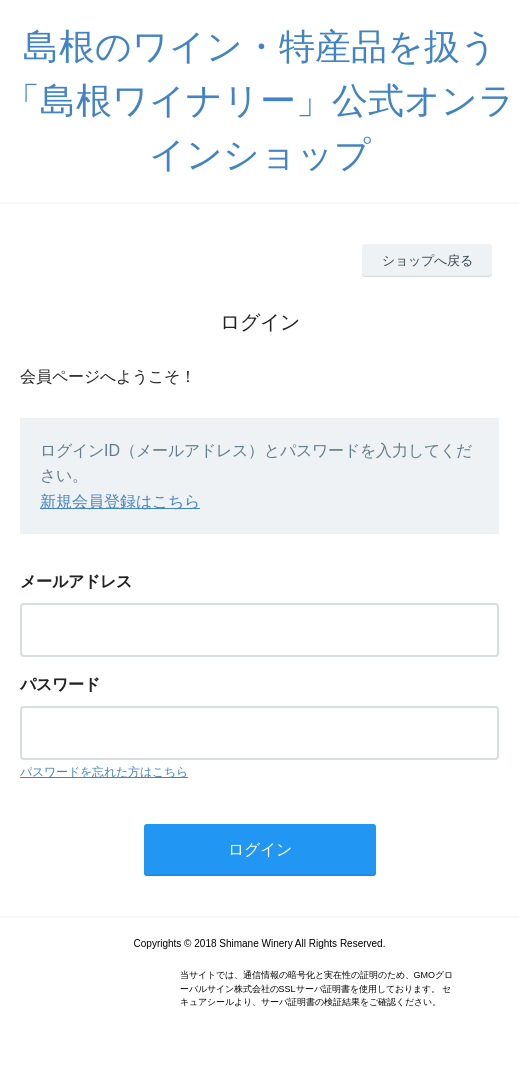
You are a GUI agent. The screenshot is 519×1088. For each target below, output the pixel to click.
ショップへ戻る (427, 260)
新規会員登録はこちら (120, 501)
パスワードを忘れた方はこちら (104, 772)
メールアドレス (76, 581)
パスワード (60, 684)
